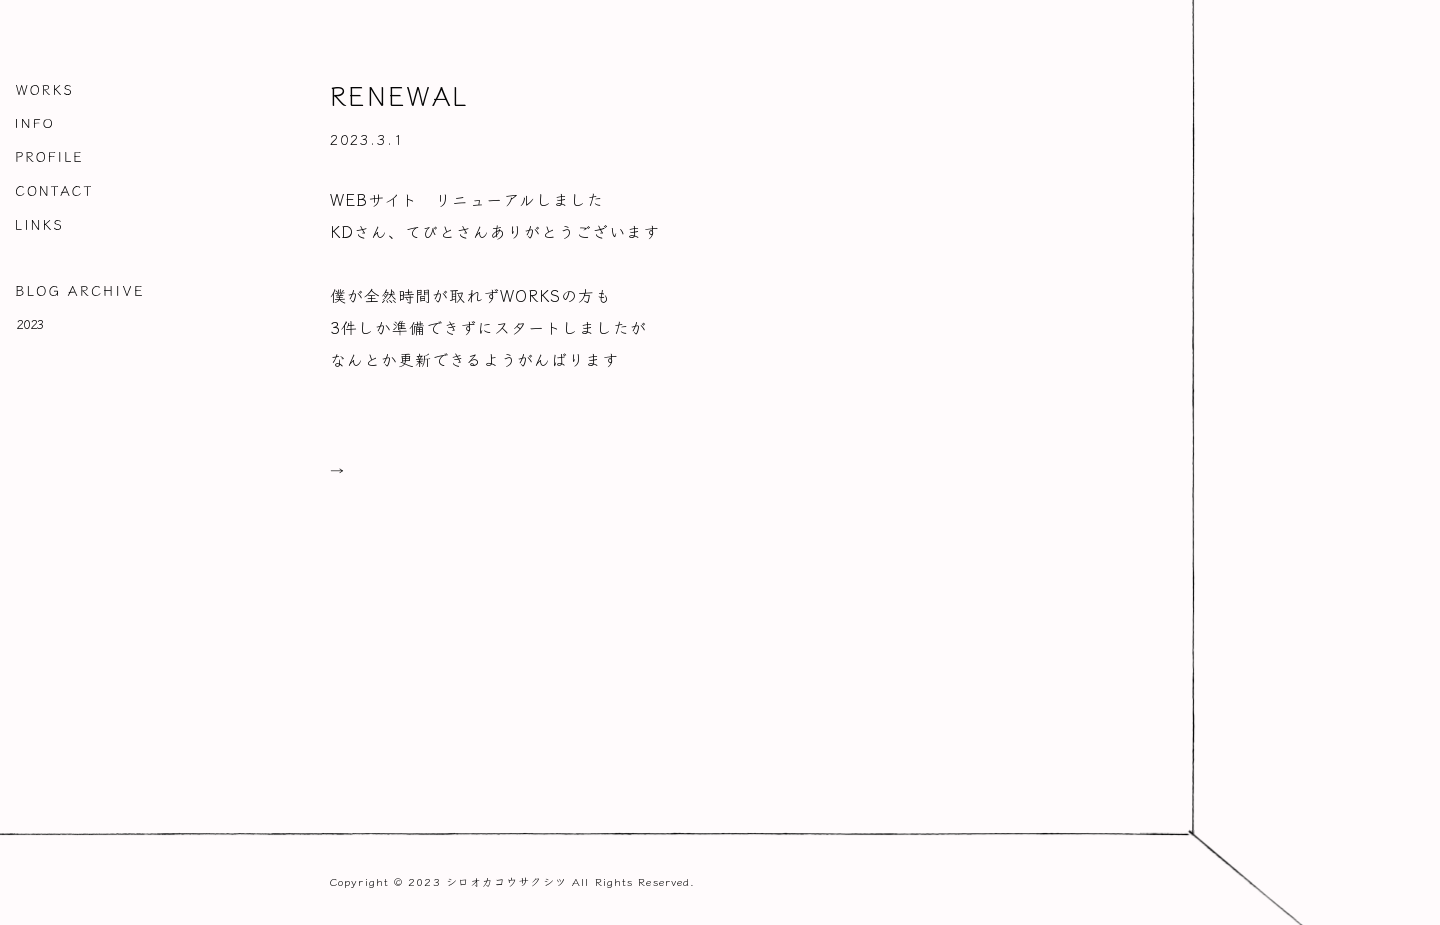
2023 (32, 323)
